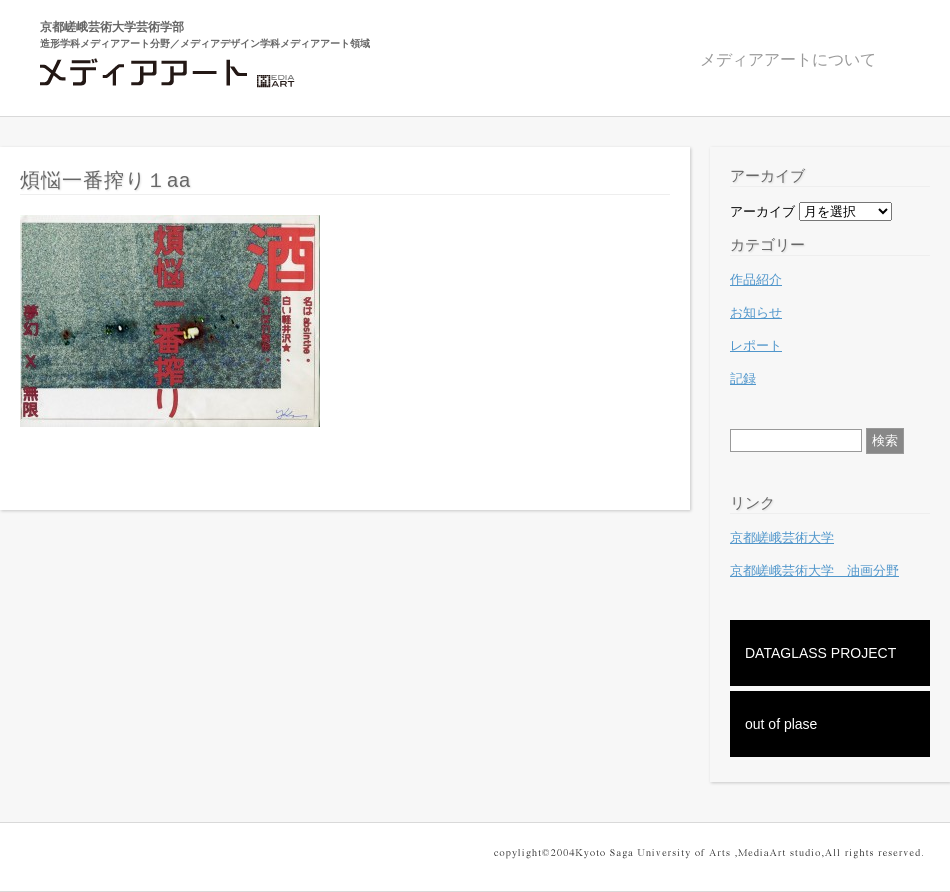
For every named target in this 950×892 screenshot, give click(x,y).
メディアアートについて (788, 59)
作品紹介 (756, 279)
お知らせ (756, 312)
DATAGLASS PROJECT (820, 653)
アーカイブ (762, 211)
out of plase (781, 724)
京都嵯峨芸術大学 (782, 537)
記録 (743, 378)
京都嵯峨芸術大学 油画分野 (814, 570)
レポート (756, 345)
